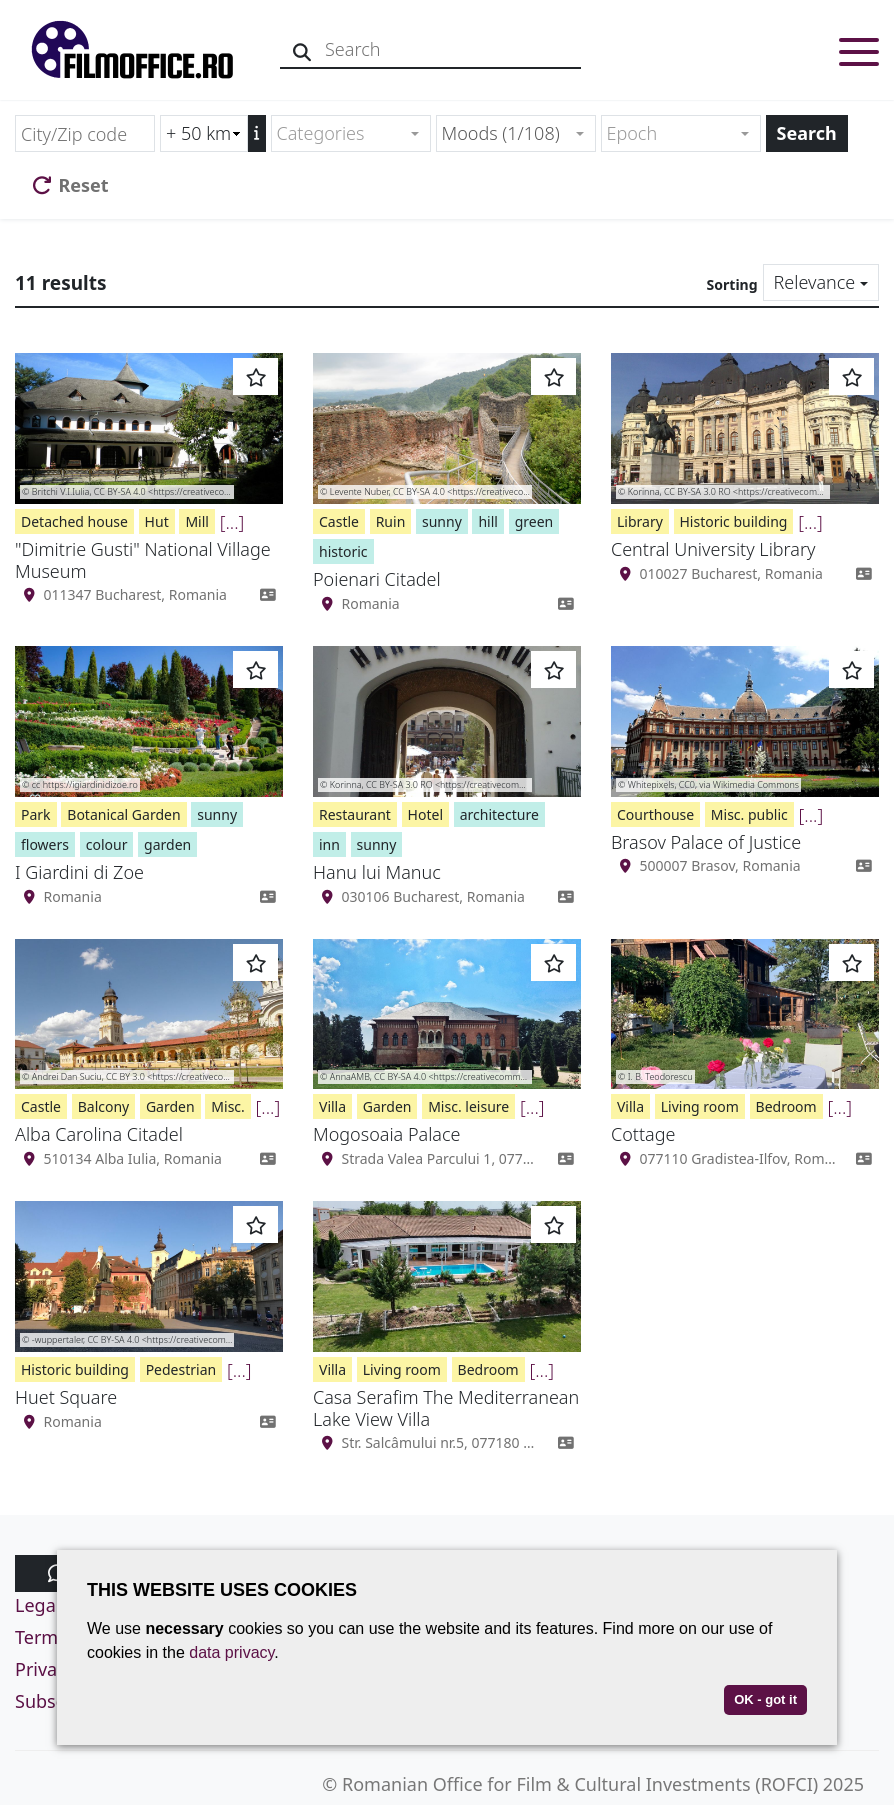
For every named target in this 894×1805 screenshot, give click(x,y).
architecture (499, 814)
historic (343, 551)
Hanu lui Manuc (377, 872)
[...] (232, 522)
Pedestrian (181, 1369)
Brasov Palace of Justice (706, 842)
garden (167, 844)
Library (640, 521)
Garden (170, 1106)
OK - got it (765, 1699)
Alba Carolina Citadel (99, 1134)
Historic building (734, 521)
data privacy (231, 1652)
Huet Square (66, 1397)
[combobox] (351, 133)
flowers (45, 844)
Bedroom (786, 1106)
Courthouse (655, 814)
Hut (157, 521)
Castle (339, 521)
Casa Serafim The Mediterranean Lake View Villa (446, 1408)
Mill (197, 521)
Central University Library (713, 549)
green (534, 521)
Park (36, 814)
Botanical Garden (123, 814)
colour (107, 844)
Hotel (425, 814)
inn (329, 844)
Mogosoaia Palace (387, 1134)
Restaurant (355, 814)
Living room (700, 1106)
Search (807, 133)
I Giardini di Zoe (79, 872)
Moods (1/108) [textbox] (501, 133)
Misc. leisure (468, 1106)
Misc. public (749, 814)
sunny (442, 521)
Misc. (228, 1106)
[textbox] (342, 133)
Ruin (391, 521)
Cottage (643, 1134)
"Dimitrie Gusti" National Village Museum (143, 560)
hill (488, 521)
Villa (332, 1106)
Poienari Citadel (377, 579)
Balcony (104, 1106)
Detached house (74, 521)
